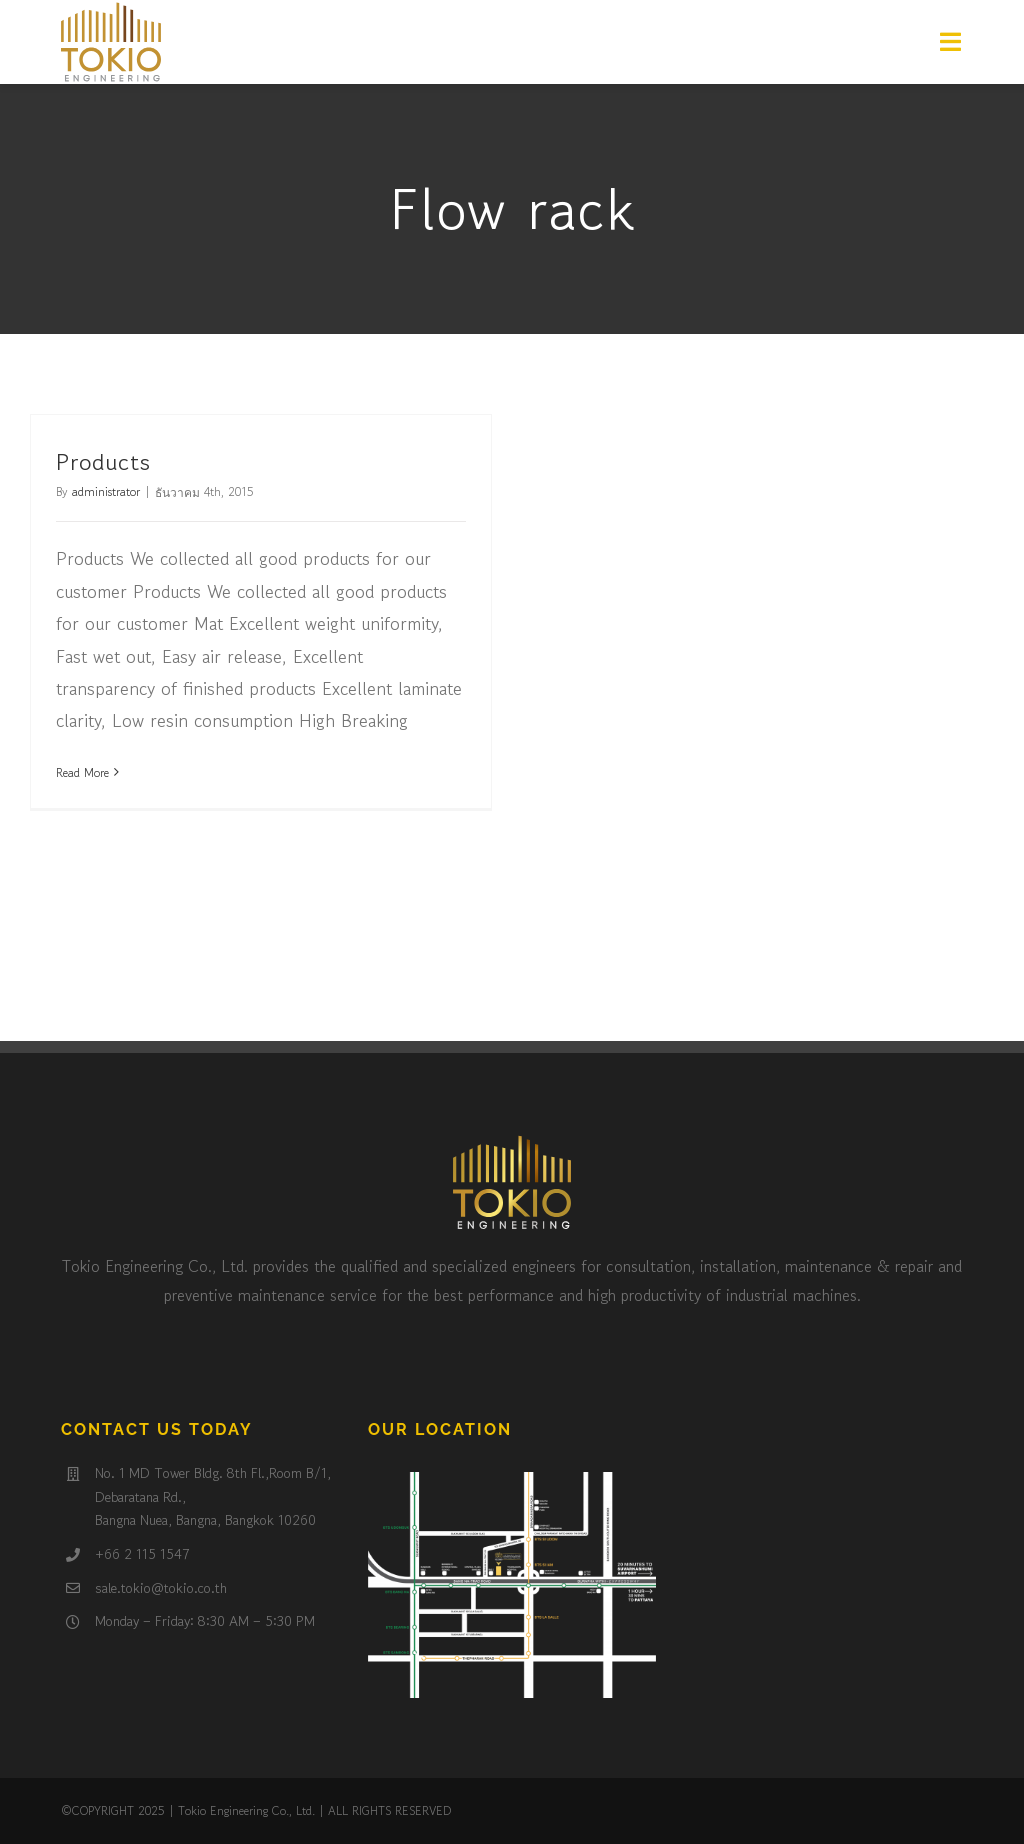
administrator (106, 491)
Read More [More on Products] (82, 772)
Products (103, 461)
